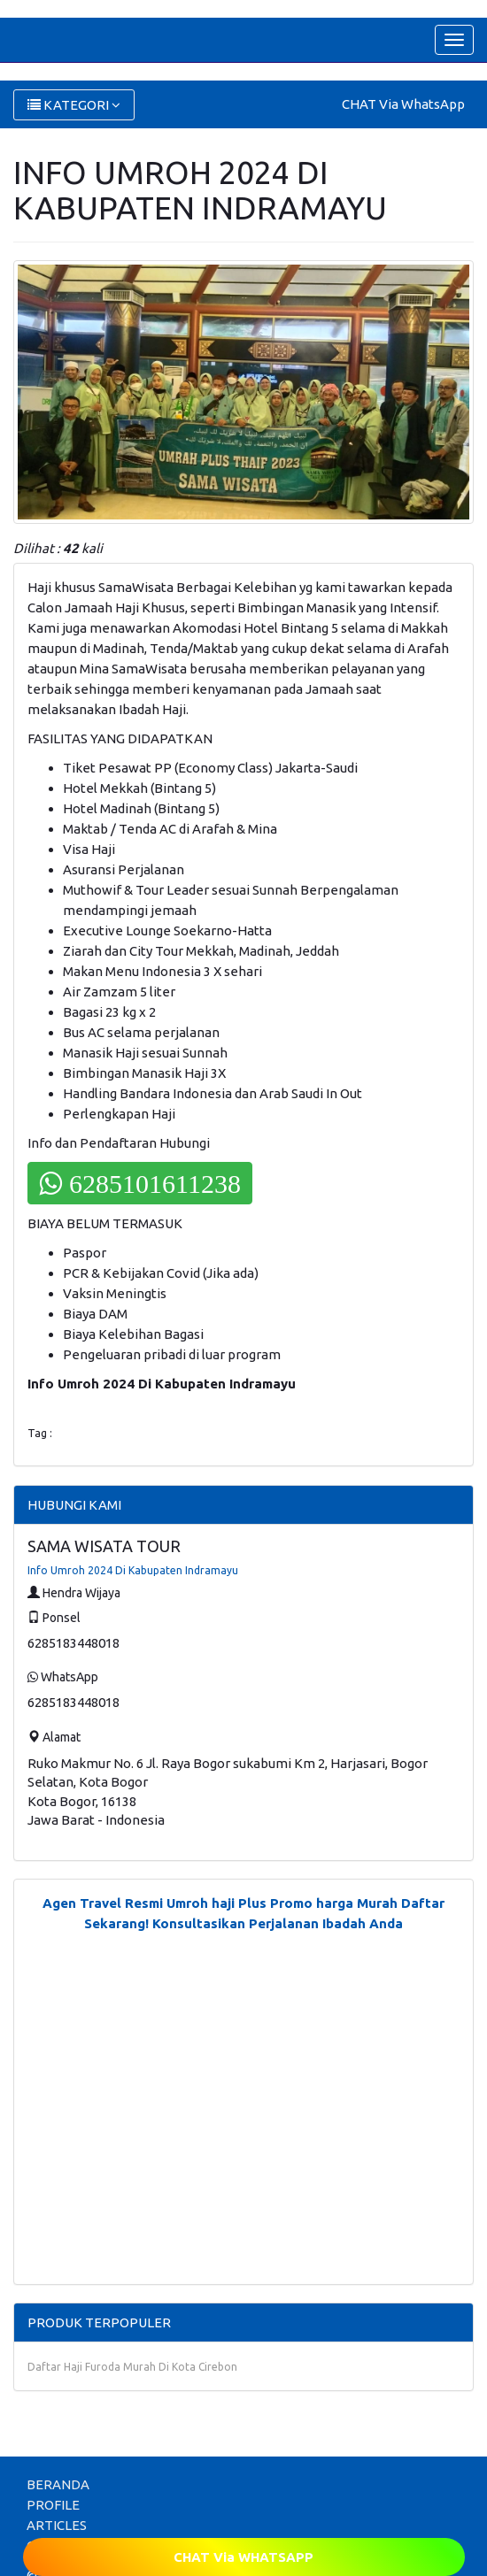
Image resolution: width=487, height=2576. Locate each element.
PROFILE (53, 2504)
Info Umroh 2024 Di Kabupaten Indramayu (132, 1570)
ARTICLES (57, 2525)
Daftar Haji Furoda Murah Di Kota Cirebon (132, 2366)
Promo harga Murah (334, 1903)
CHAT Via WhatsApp (403, 103)
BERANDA (58, 2484)
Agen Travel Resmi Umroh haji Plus (155, 1903)
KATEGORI (73, 104)
